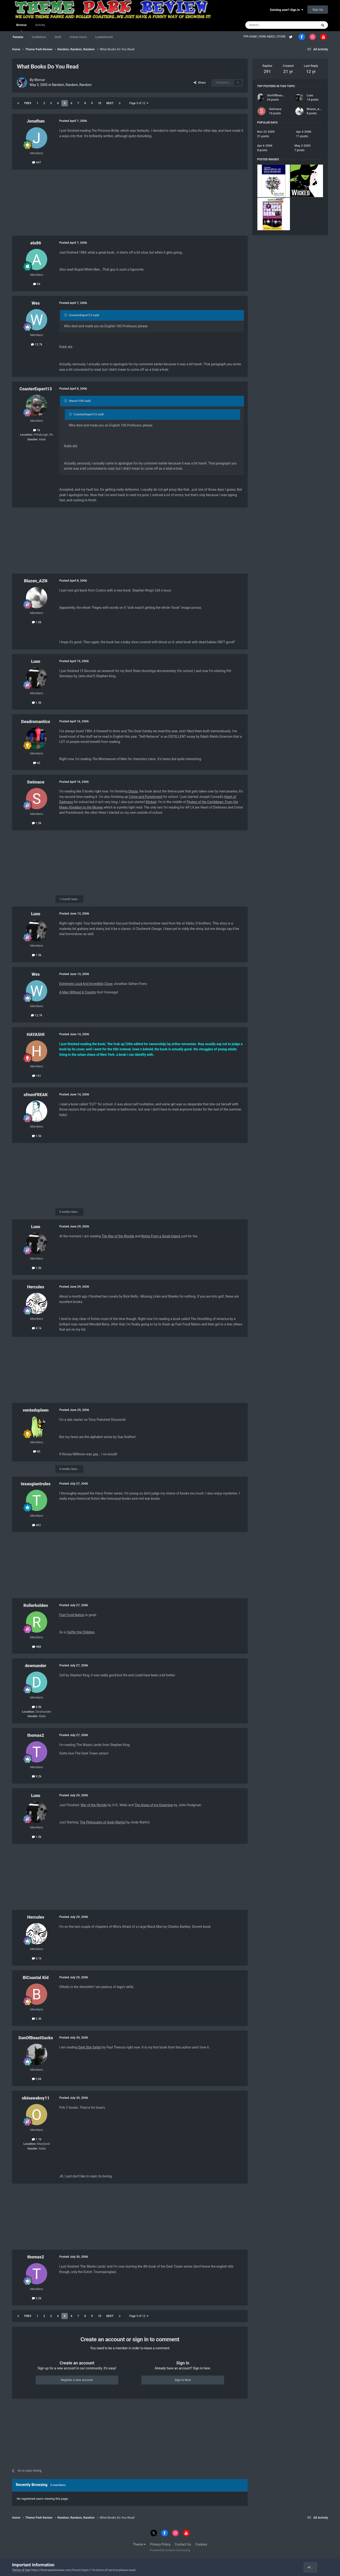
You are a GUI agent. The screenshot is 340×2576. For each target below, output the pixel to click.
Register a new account (77, 2380)
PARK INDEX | (268, 36)
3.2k (37, 1776)
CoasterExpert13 (35, 388)
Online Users (78, 37)
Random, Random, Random (72, 85)
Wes (36, 303)
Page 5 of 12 (138, 103)
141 (36, 1075)
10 (99, 103)
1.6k (37, 622)
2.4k (37, 2018)
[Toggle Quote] (66, 315)
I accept (314, 2567)
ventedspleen (35, 1410)
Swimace (35, 781)
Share (200, 82)
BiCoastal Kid (35, 1977)
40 (36, 1451)
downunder (36, 1665)
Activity (40, 25)
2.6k (37, 2079)
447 (36, 162)
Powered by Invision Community (170, 2550)
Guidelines (39, 37)
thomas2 (35, 1735)
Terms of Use (21, 2570)
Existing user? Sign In (286, 10)
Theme (139, 2544)
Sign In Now (182, 2380)
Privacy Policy (160, 2544)
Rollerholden (35, 1605)
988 (36, 1646)
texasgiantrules (36, 1483)
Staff (58, 37)
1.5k (37, 702)
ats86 (35, 242)
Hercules (35, 1286)
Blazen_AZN (35, 580)
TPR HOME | (251, 36)
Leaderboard (104, 37)
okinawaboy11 (36, 2097)
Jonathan (36, 121)
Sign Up (317, 9)
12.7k (36, 344)
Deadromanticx (35, 721)
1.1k (37, 2139)
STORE (281, 36)
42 (36, 763)
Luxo (35, 661)
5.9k (37, 1707)
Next (109, 103)
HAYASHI (35, 1034)
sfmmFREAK (36, 1094)
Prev (27, 103)
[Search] (270, 25)
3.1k (37, 1328)
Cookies (201, 2544)
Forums (18, 37)
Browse (21, 27)
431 (36, 1525)
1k (36, 430)
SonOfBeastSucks (35, 2037)
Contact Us (183, 2544)
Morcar (39, 80)
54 (36, 284)
